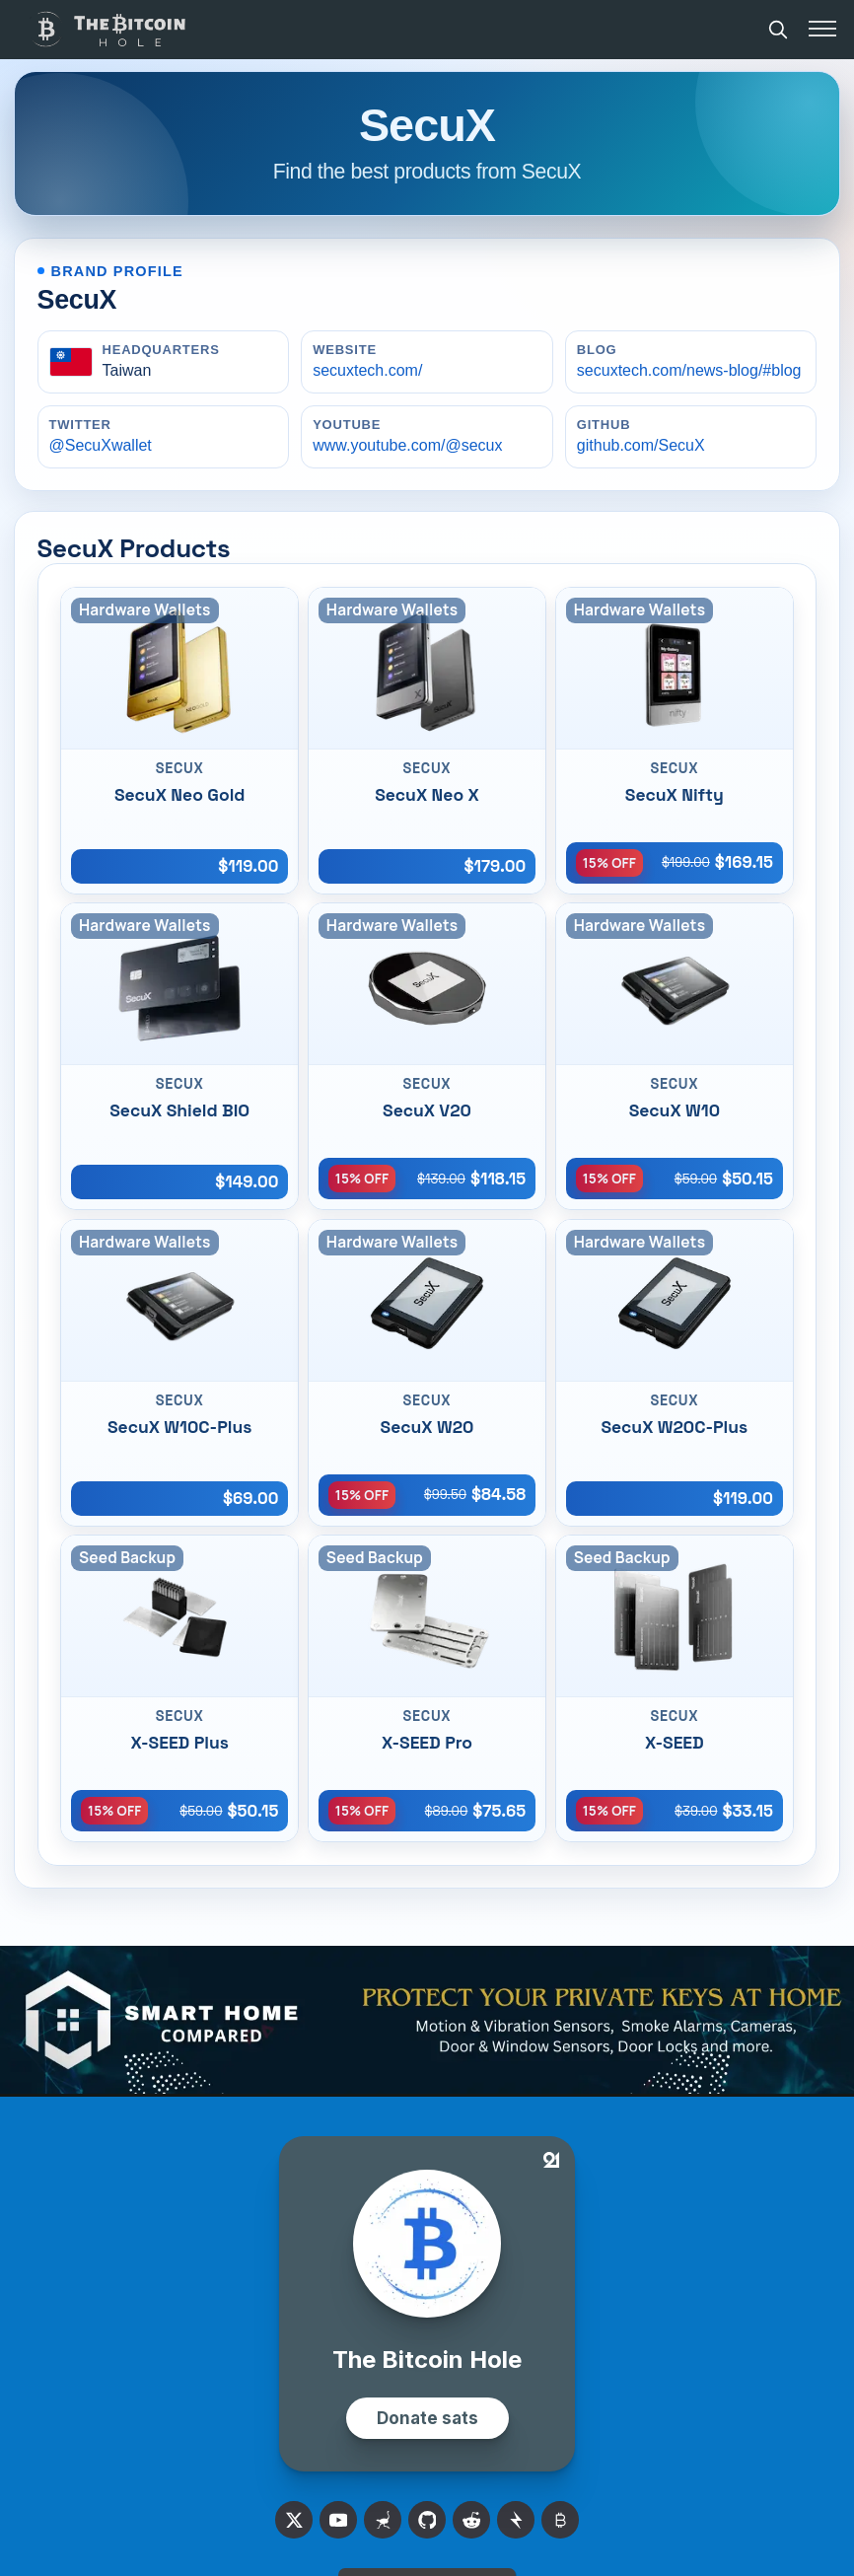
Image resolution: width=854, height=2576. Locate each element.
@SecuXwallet (100, 445)
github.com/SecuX (641, 445)
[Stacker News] (515, 2520)
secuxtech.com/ (367, 370)
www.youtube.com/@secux (407, 445)
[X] (294, 2520)
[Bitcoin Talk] (560, 2520)
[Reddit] (471, 2520)
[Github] (427, 2520)
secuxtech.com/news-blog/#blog (689, 370)
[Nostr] (382, 2520)
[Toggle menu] (822, 28)
